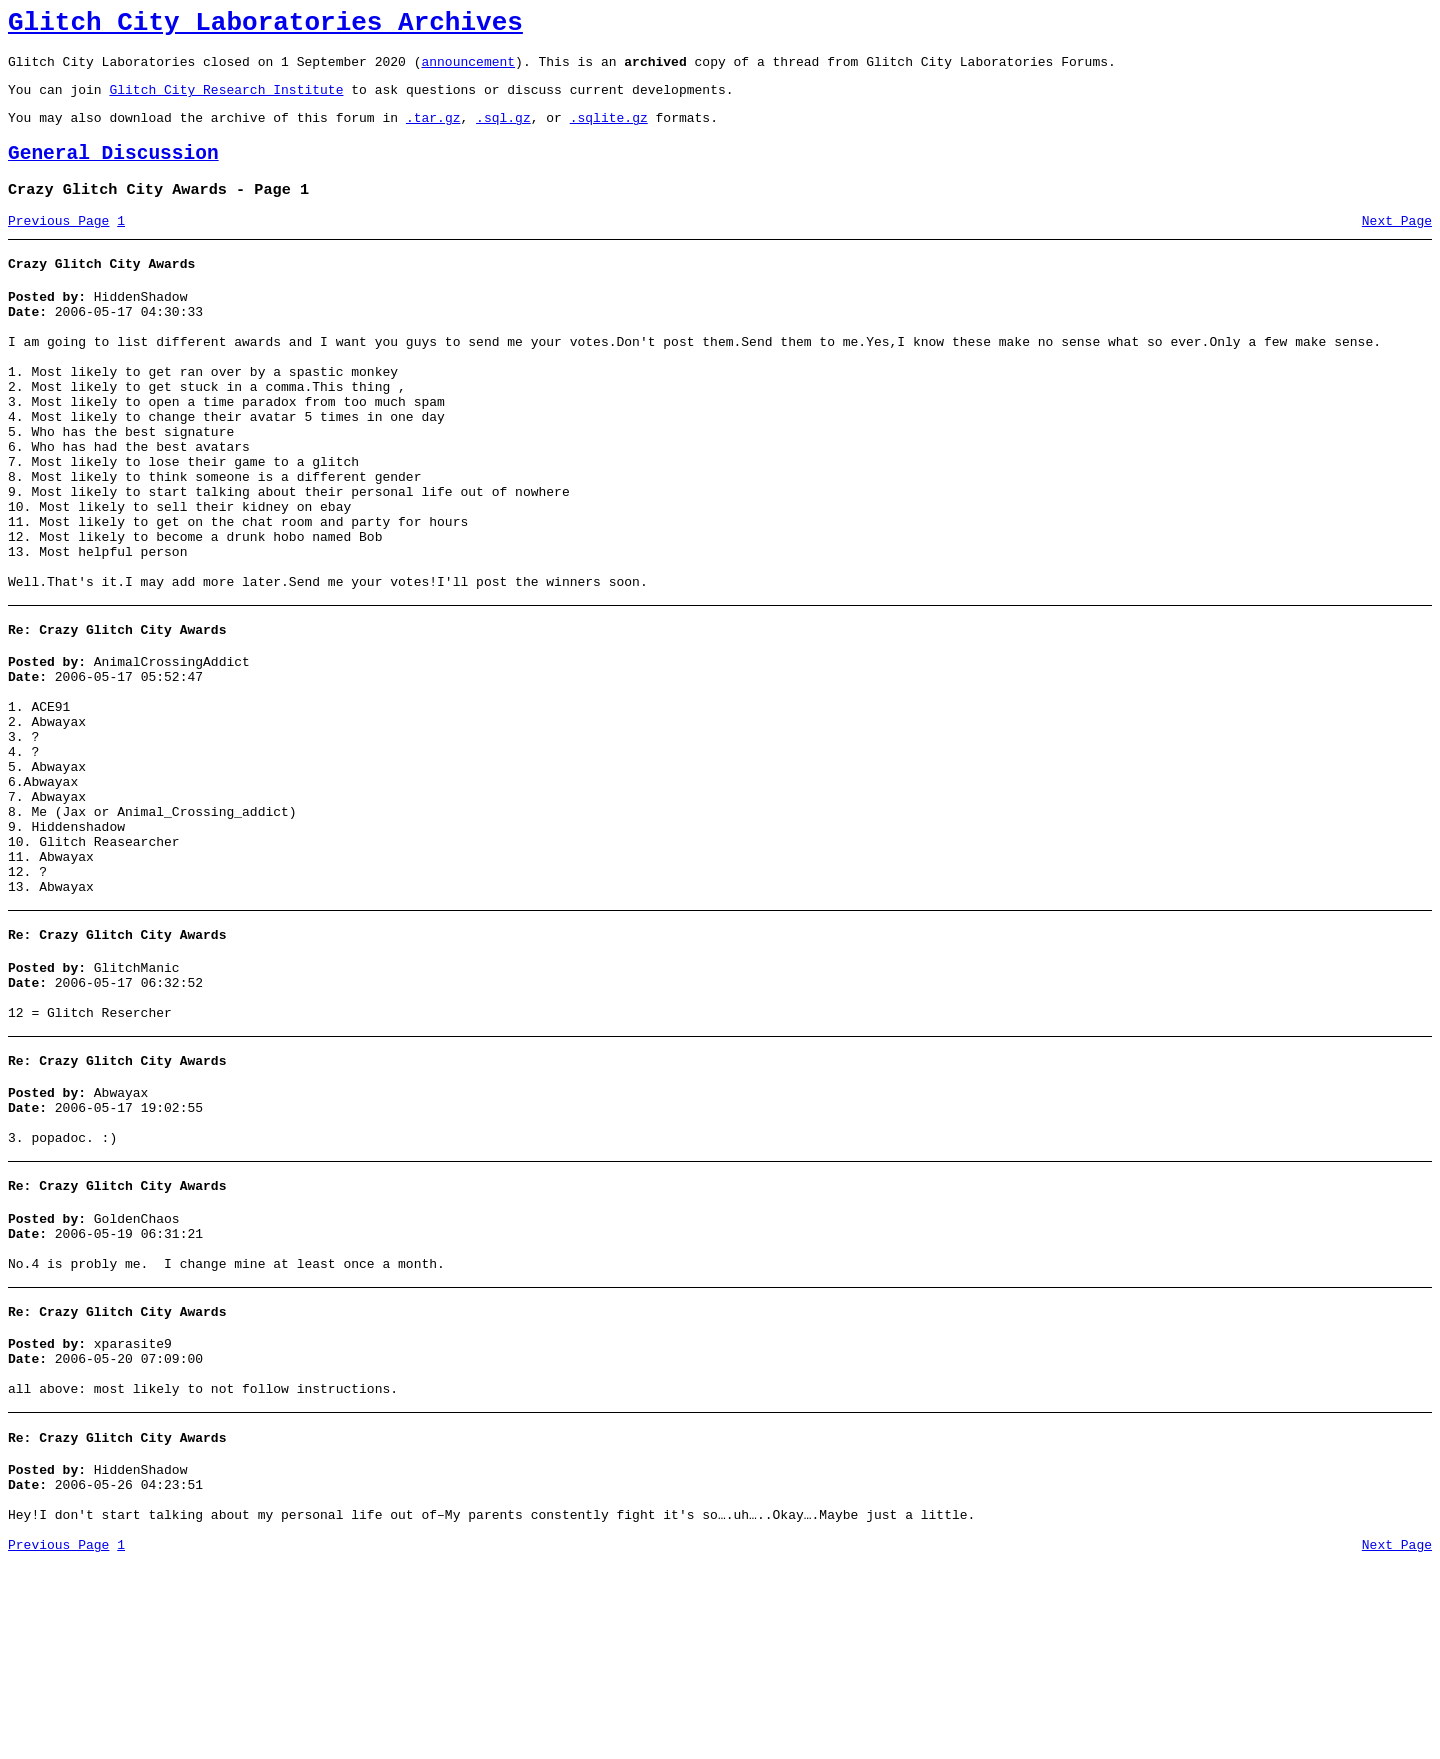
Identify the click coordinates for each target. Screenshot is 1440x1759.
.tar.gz (433, 132)
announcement (468, 70)
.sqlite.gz (609, 132)
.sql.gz (503, 132)
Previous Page (58, 245)
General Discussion (113, 171)
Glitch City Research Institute (226, 101)
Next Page (1397, 245)
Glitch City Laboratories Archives (265, 26)
